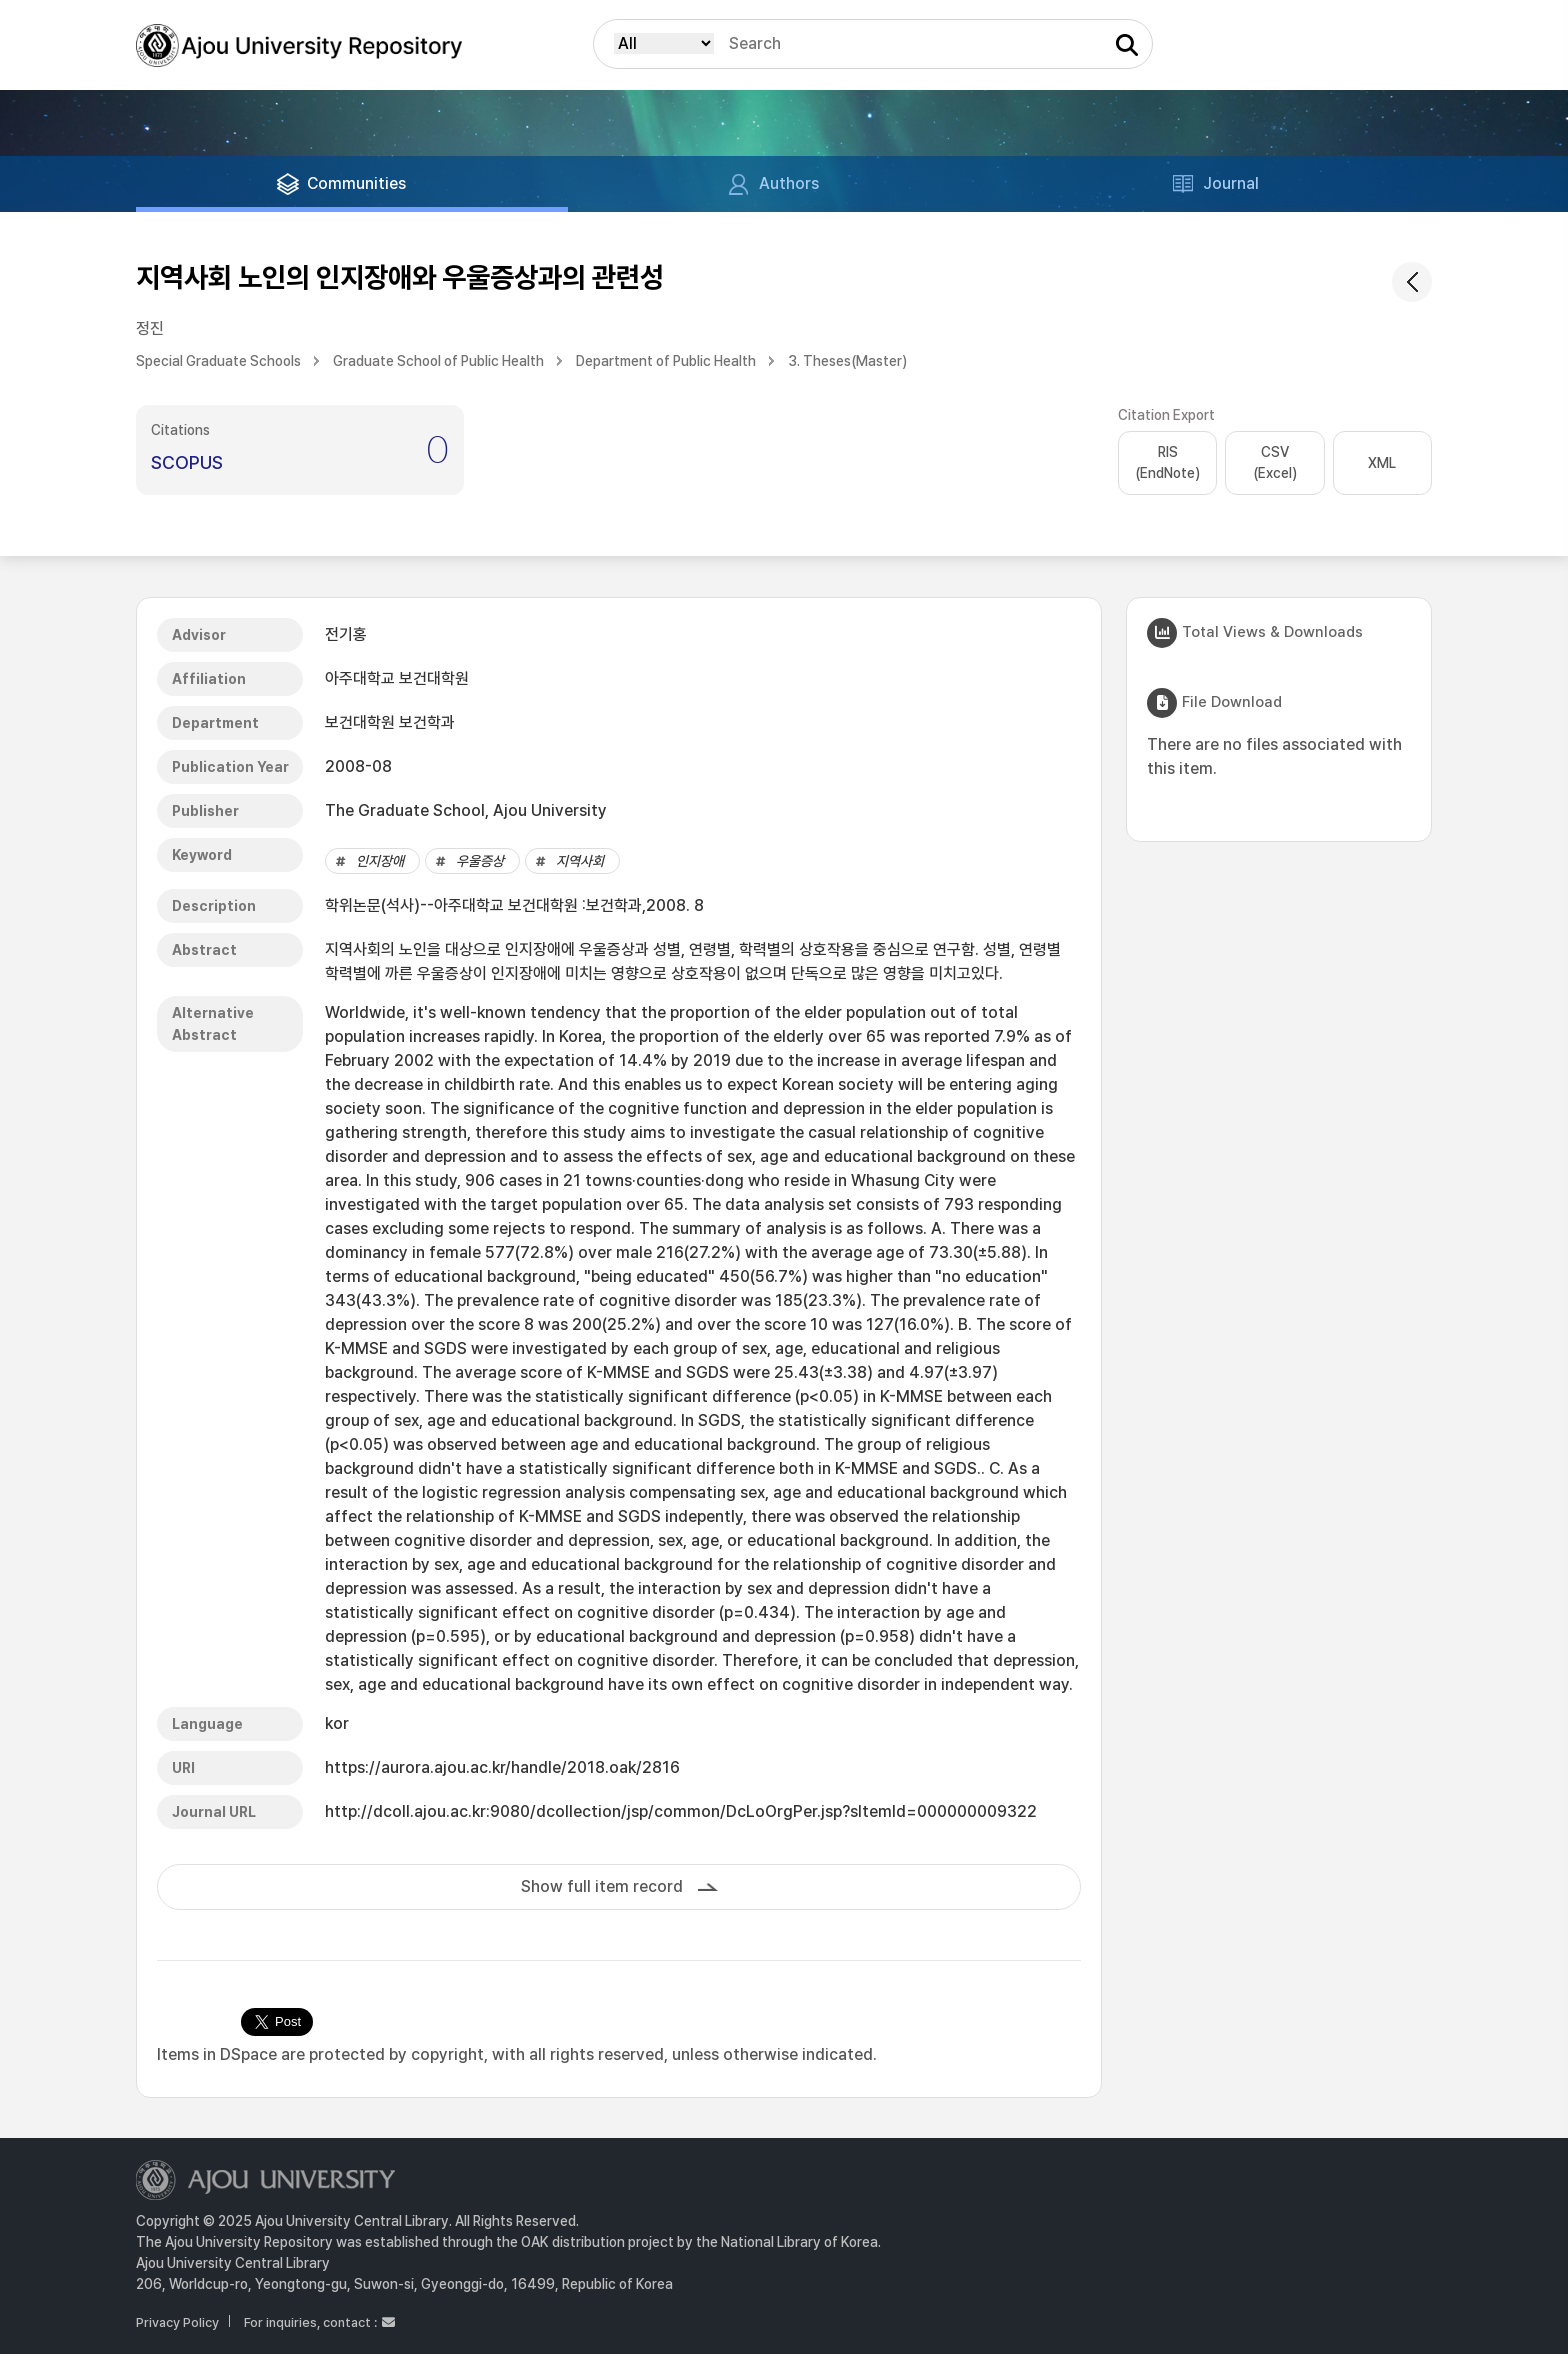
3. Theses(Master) (847, 361)
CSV (1275, 464)
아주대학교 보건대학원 (397, 678)
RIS (1167, 464)
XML (1382, 463)
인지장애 (380, 861)
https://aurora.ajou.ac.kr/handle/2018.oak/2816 (502, 1767)
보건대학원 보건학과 (390, 722)
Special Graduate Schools (218, 361)
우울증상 (480, 861)
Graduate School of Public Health (438, 361)
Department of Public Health (666, 361)
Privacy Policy (177, 2322)
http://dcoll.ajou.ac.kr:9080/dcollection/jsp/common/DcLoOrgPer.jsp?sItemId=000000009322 (681, 1811)
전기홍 (346, 634)
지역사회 (580, 861)
